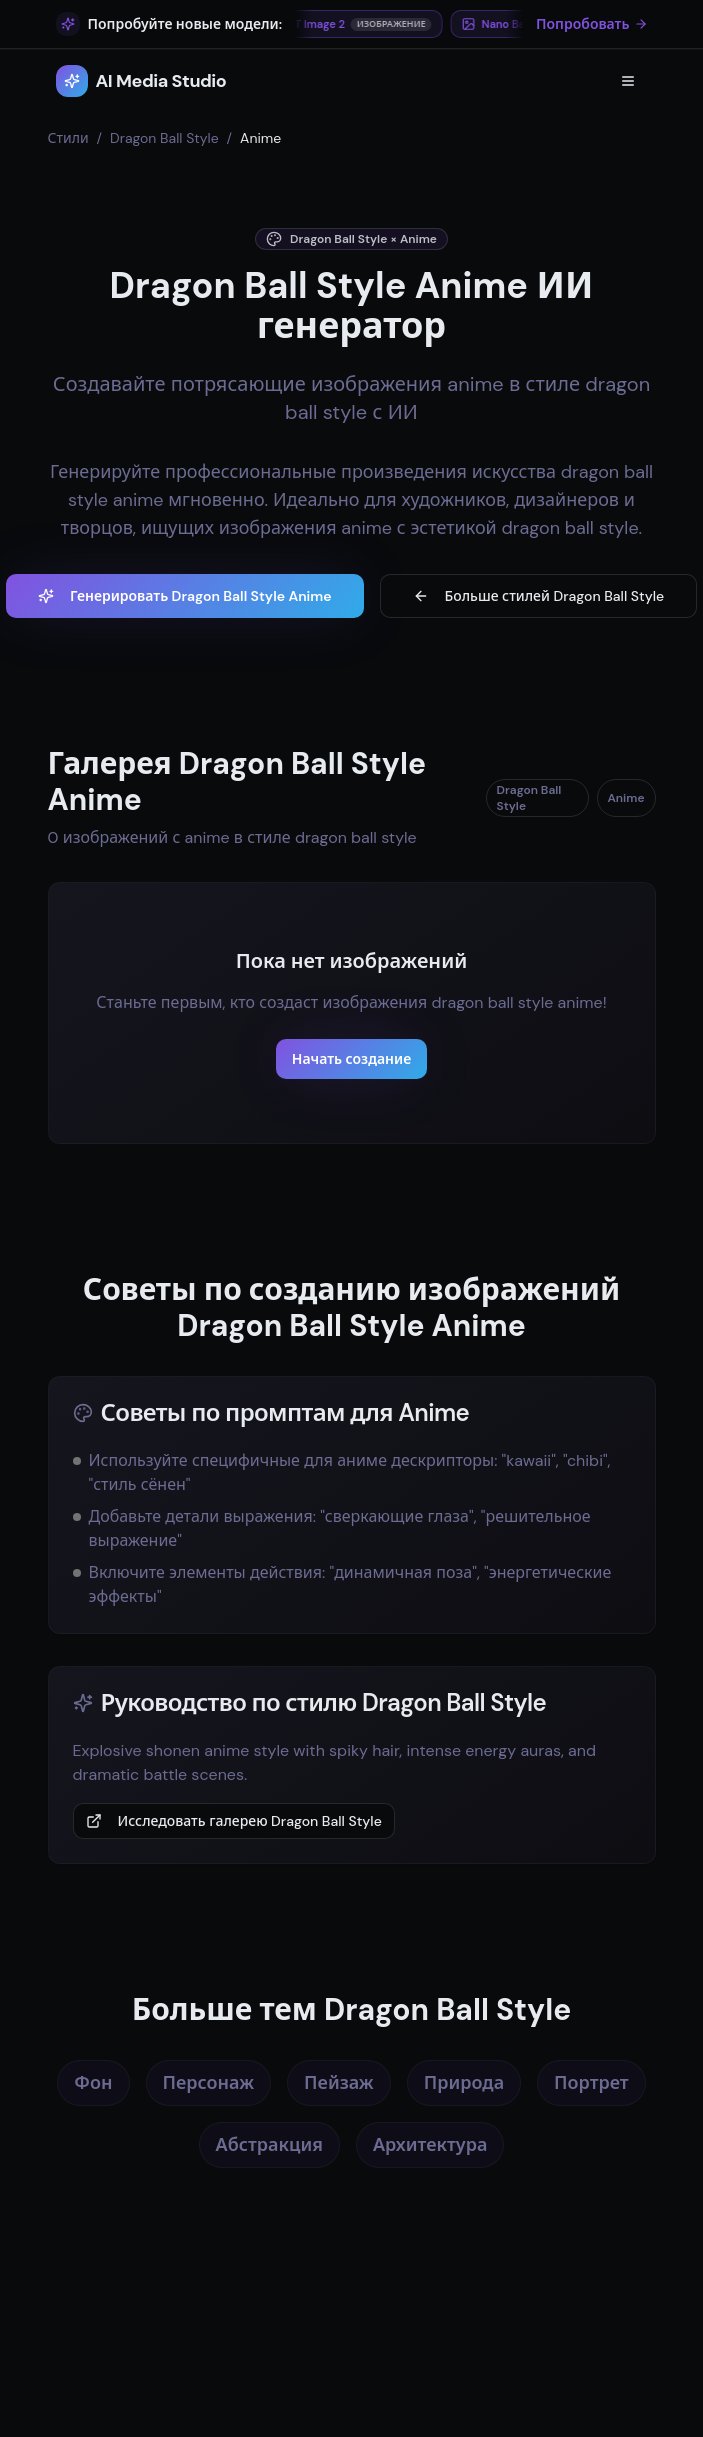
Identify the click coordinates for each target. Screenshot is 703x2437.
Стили (68, 138)
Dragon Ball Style (164, 138)
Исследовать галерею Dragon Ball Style (234, 1821)
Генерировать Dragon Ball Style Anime (185, 596)
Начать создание (351, 1059)
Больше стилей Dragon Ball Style (539, 596)
